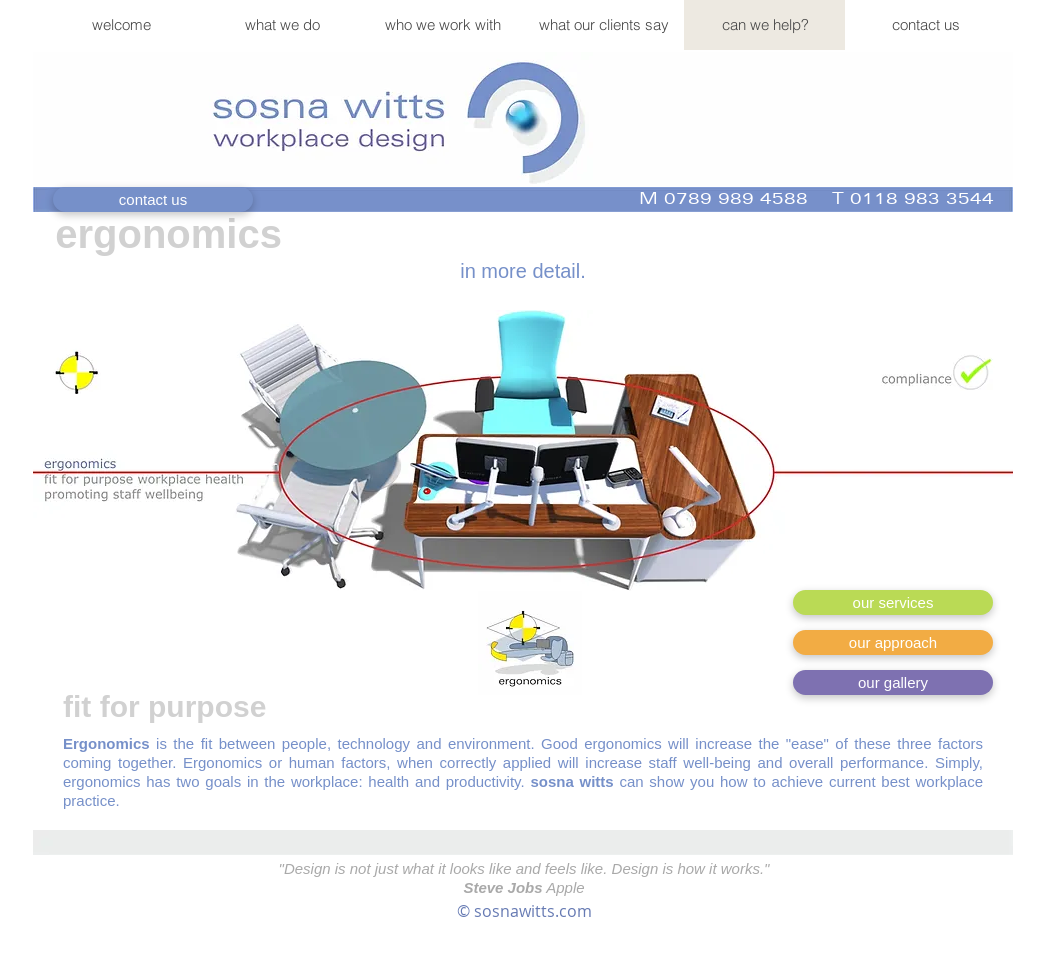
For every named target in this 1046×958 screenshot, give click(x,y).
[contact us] (153, 199)
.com (573, 911)
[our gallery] (893, 682)
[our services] (893, 602)
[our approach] (893, 642)
